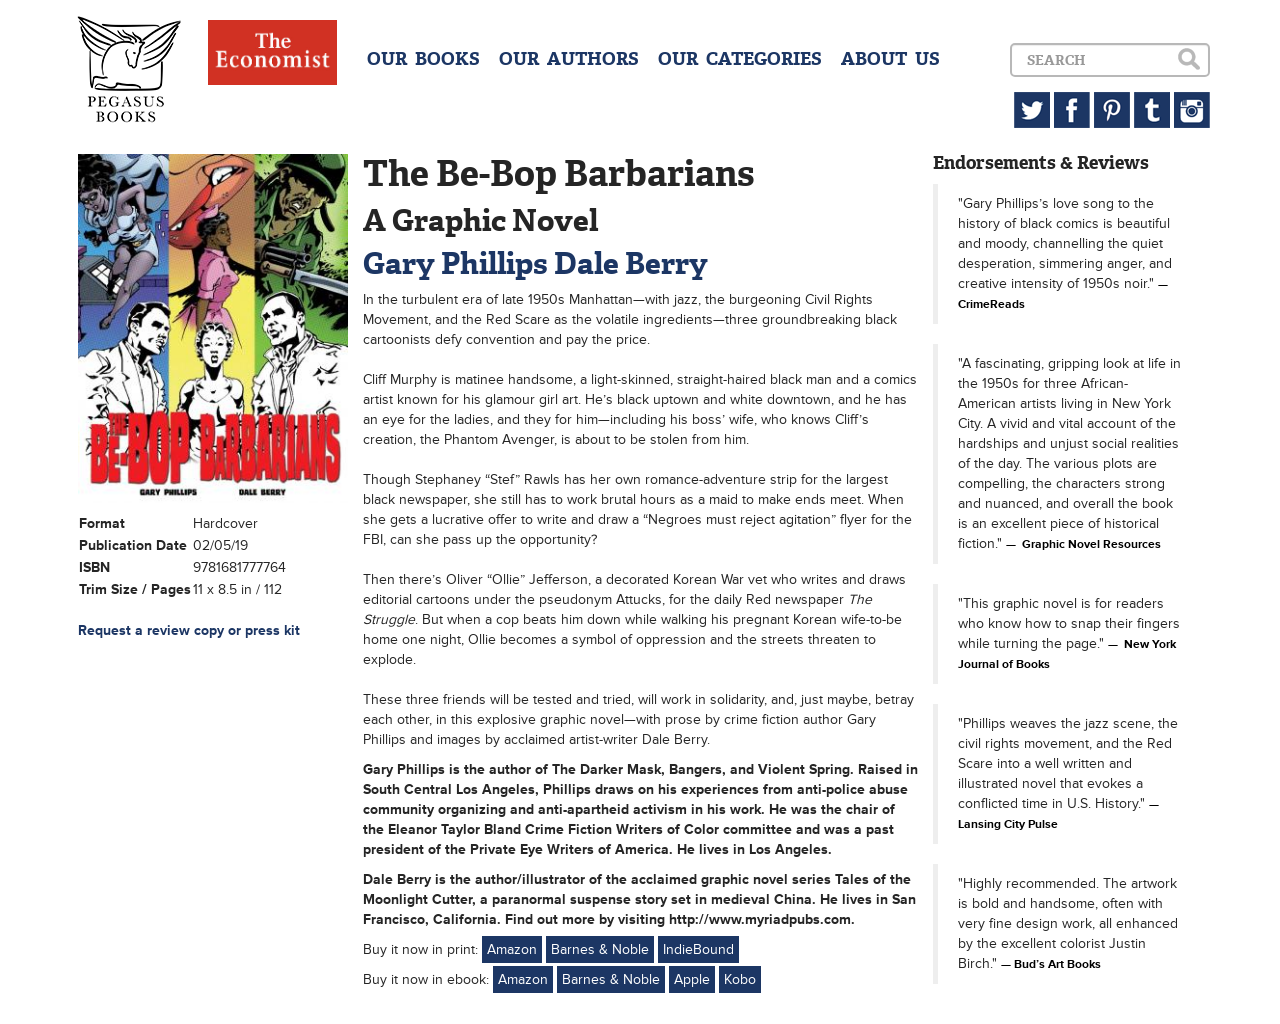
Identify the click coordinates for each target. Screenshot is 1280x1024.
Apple (692, 979)
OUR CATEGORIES (740, 59)
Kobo (740, 979)
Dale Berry (631, 263)
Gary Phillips (455, 263)
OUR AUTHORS (569, 59)
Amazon (512, 949)
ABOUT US (890, 59)
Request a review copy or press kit (189, 630)
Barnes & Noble (600, 949)
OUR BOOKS (423, 59)
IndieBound (698, 949)
